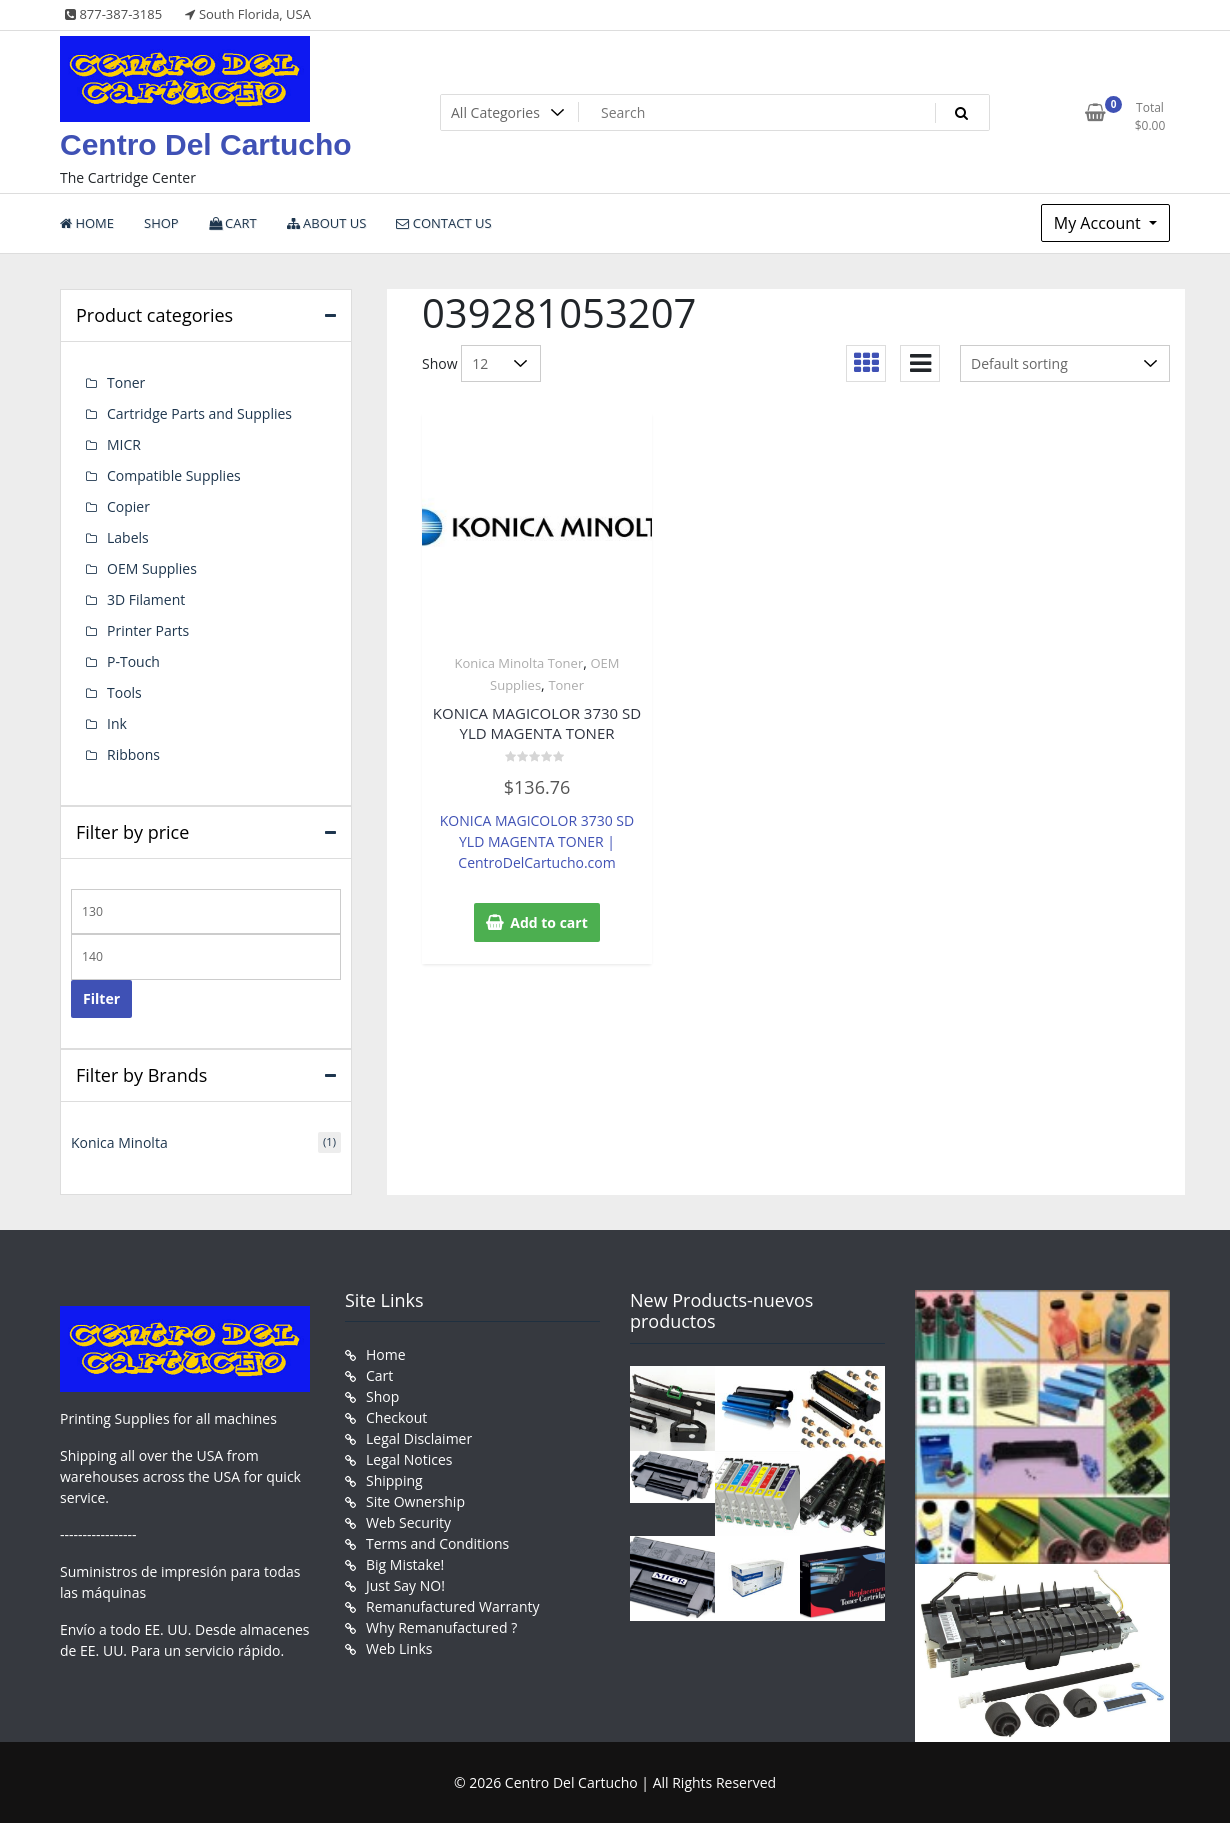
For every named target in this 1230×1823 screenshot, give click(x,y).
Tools (124, 692)
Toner (566, 685)
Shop (382, 1396)
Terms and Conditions (437, 1543)
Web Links (399, 1648)
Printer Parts (148, 630)
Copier (128, 506)
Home (386, 1354)
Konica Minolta (119, 1142)
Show (440, 363)
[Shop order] (1065, 363)
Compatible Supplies (174, 475)
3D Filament (146, 599)
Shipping (394, 1480)
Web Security (408, 1522)
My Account (1099, 223)
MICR (124, 444)
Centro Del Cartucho (206, 144)
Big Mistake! (405, 1564)
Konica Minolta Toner (518, 663)
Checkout (396, 1417)
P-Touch (133, 661)
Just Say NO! (405, 1585)
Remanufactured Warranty (453, 1606)
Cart (379, 1375)
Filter (101, 998)
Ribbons (133, 754)
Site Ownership (415, 1501)
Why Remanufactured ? (441, 1627)
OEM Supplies (152, 568)
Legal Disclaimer (419, 1438)
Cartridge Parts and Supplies (199, 413)
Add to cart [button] (549, 922)
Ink (117, 723)
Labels (128, 537)
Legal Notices (409, 1459)
